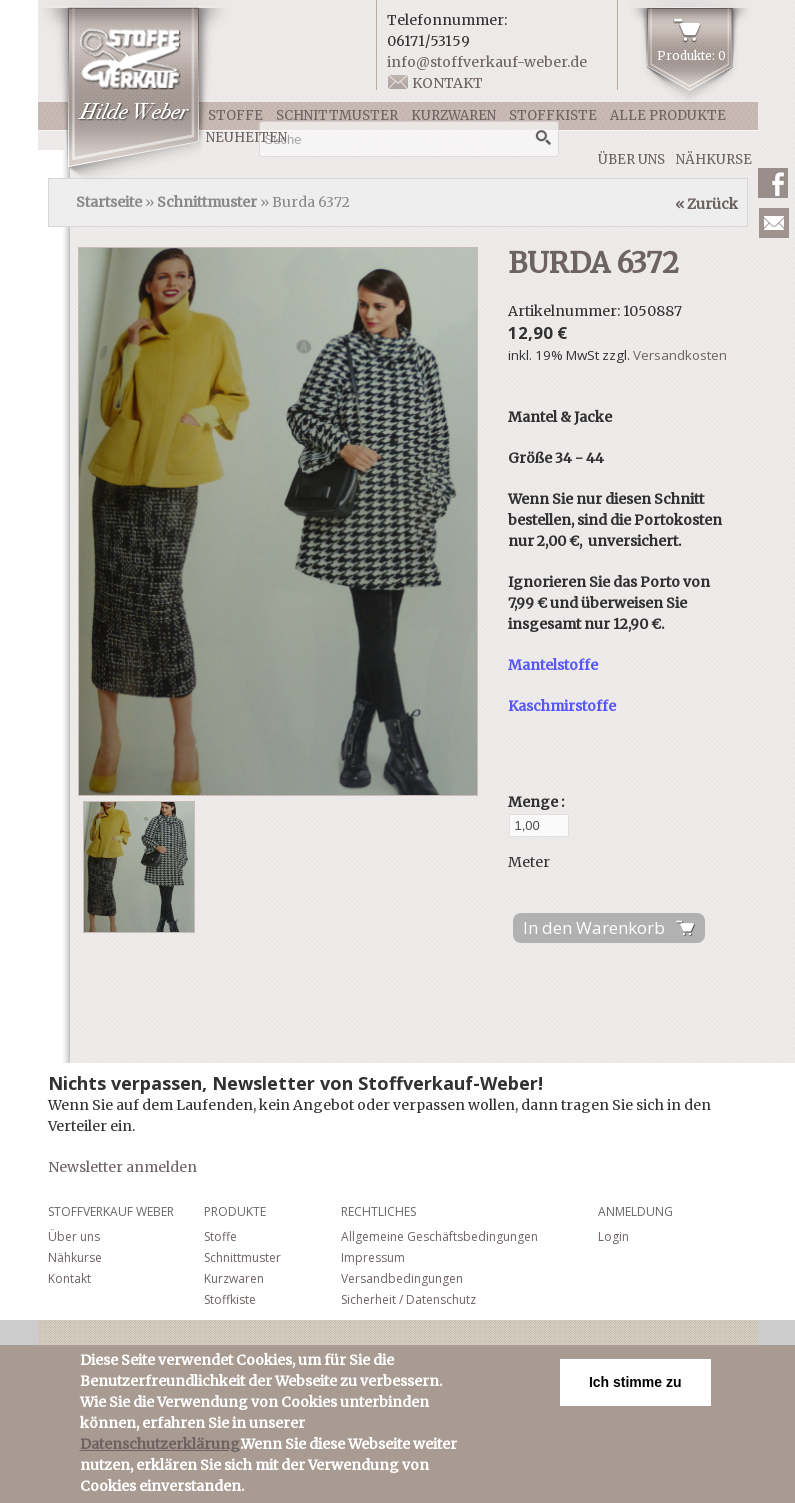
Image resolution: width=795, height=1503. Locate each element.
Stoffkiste (553, 115)
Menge (534, 802)
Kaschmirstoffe (562, 706)
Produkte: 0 (691, 55)
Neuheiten (246, 137)
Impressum (373, 1257)
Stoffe (235, 115)
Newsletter (774, 223)
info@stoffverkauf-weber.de (487, 62)
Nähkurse (714, 159)
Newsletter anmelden (122, 1167)
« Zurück (706, 204)
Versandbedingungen (402, 1278)
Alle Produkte (668, 115)
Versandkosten (680, 355)
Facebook (773, 183)
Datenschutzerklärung (160, 1447)
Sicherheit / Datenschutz (408, 1299)
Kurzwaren (453, 115)
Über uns (631, 159)
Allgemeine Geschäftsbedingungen (439, 1236)
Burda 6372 (593, 263)
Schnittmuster (337, 115)
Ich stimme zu (635, 1385)
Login (613, 1236)
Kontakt (447, 83)
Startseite (109, 202)
